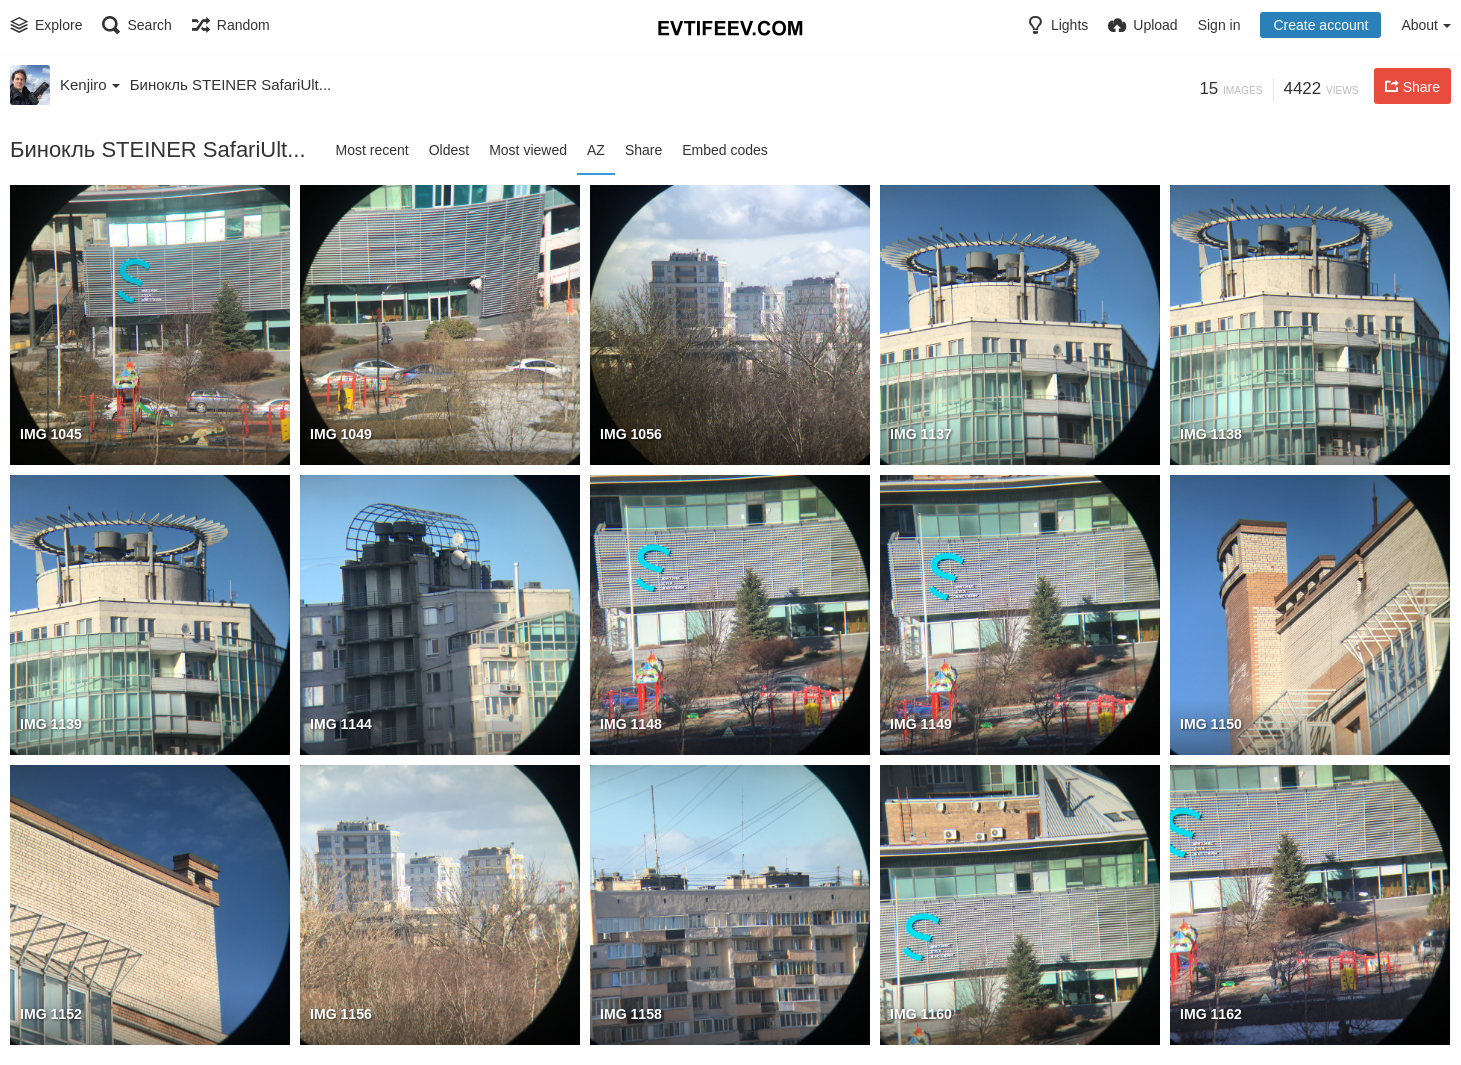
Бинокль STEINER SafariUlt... (231, 84)
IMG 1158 (631, 1014)
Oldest (449, 150)
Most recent (372, 150)
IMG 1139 (51, 724)
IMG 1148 (631, 724)
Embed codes (725, 150)
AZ (596, 150)
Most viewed (528, 150)
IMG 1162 (1211, 1014)
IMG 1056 (631, 434)
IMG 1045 (51, 434)
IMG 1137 (921, 434)
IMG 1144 (341, 724)
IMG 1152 (51, 1014)
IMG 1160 (921, 1014)
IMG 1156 (341, 1014)
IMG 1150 (1211, 724)
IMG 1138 (1211, 434)
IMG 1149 (921, 724)
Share (643, 150)
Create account (1320, 25)
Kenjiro (90, 84)
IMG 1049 (341, 434)
